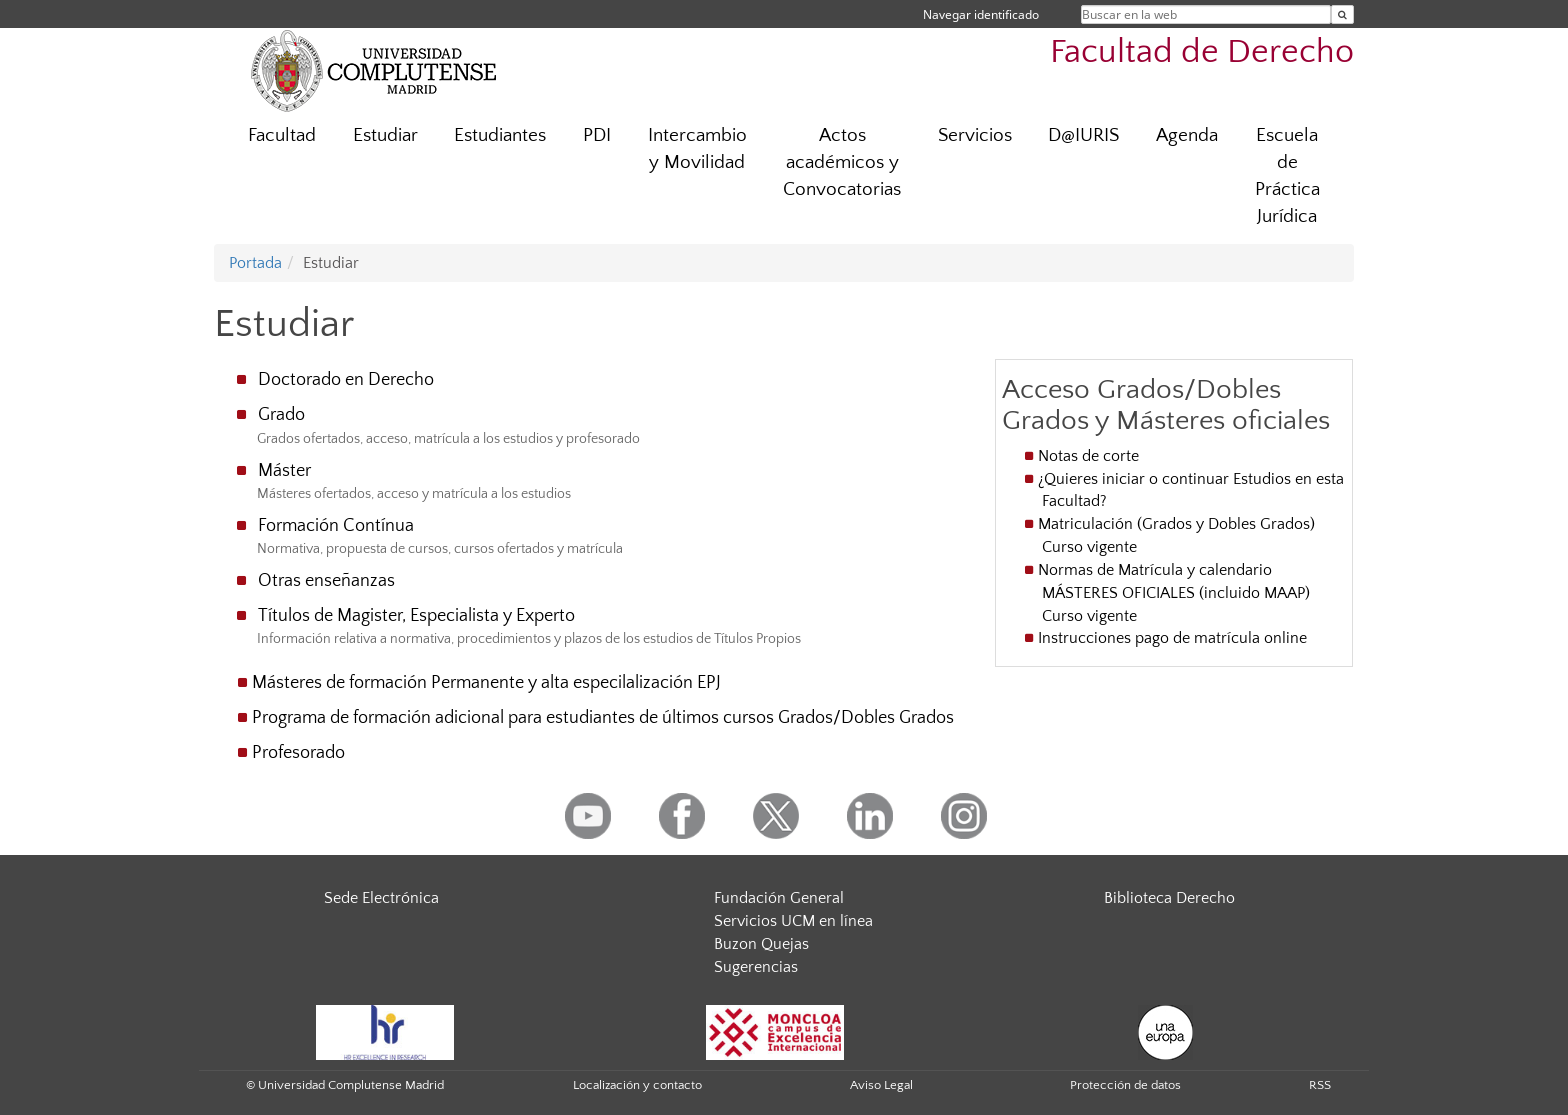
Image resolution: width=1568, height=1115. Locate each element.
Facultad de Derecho (1202, 52)
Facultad (282, 135)
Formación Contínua (336, 526)
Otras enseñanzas (326, 581)
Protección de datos (1125, 1085)
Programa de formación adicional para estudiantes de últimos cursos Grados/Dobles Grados (603, 718)
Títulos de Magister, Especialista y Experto (416, 616)
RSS (1320, 1085)
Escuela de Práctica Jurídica (1287, 176)
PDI (597, 135)
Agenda (1187, 135)
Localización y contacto (637, 1085)
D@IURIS (1083, 135)
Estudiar (385, 135)
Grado (281, 415)
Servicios (975, 135)
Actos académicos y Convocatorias (842, 162)
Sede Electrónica (381, 898)
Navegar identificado (981, 14)
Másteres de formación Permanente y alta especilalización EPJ (486, 683)
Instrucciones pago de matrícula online (1172, 638)
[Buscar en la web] (1342, 14)
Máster (284, 471)
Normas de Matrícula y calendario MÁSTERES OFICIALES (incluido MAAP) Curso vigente (1174, 593)
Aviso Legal (881, 1085)
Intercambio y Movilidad (697, 149)
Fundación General (779, 898)
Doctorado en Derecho (346, 380)
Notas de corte (1090, 456)
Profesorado (298, 753)
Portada (255, 263)
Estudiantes (500, 135)
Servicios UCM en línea (793, 921)
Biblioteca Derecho (1169, 898)
